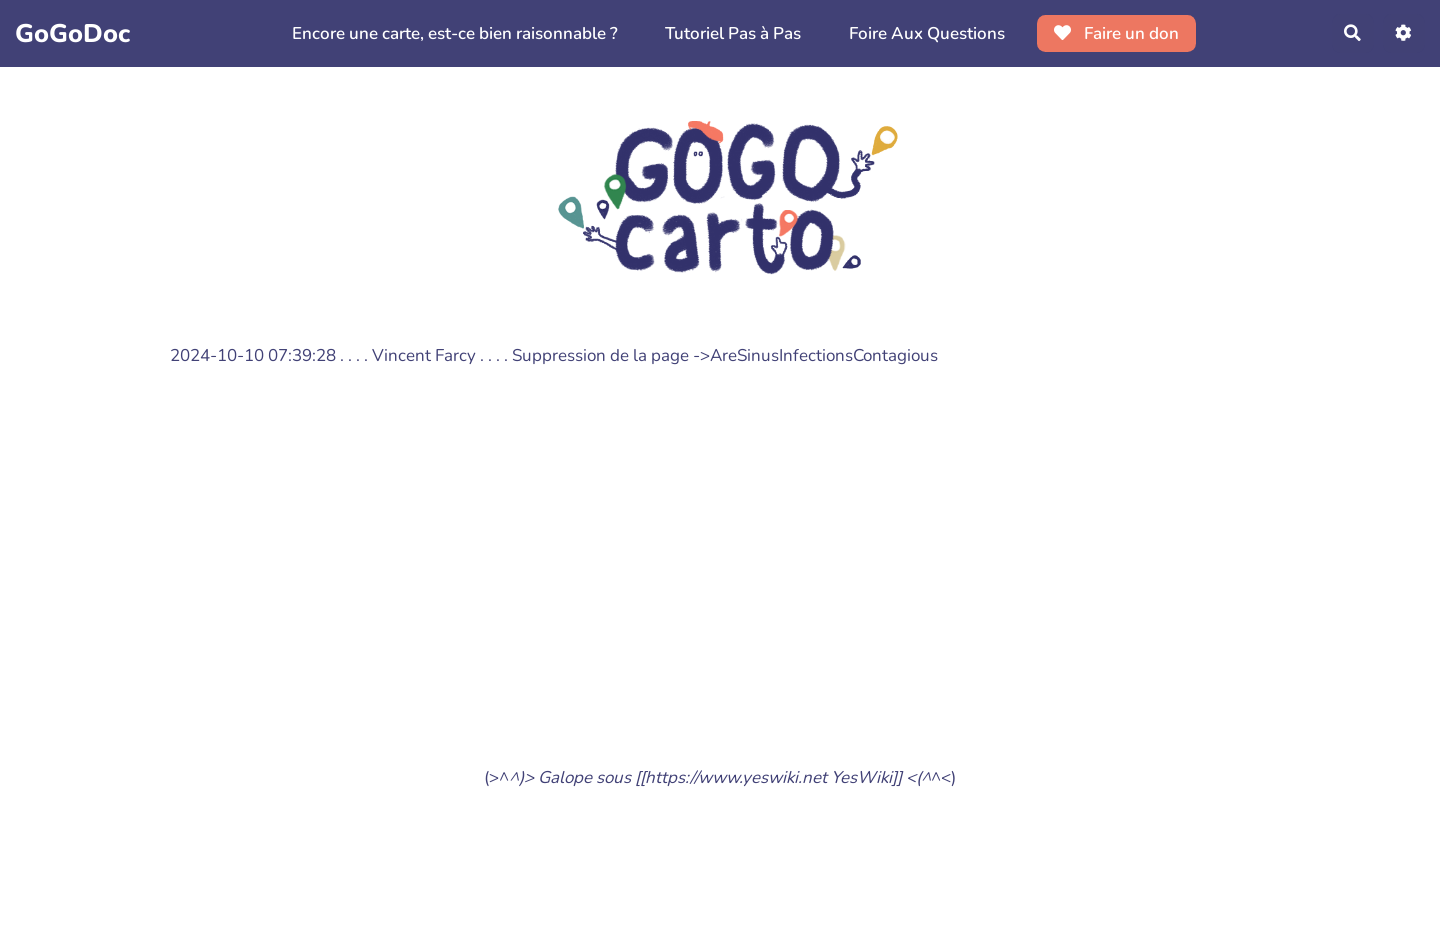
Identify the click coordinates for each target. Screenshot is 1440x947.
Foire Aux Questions (926, 33)
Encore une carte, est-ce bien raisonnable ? (454, 33)
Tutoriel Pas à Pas (733, 33)
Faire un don (1116, 33)
